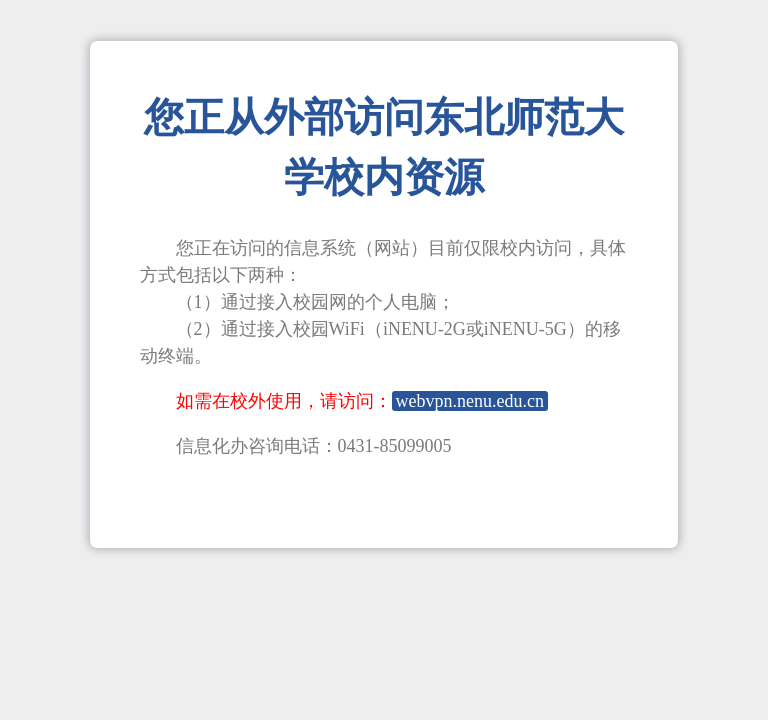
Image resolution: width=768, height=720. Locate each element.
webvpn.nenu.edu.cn (470, 401)
